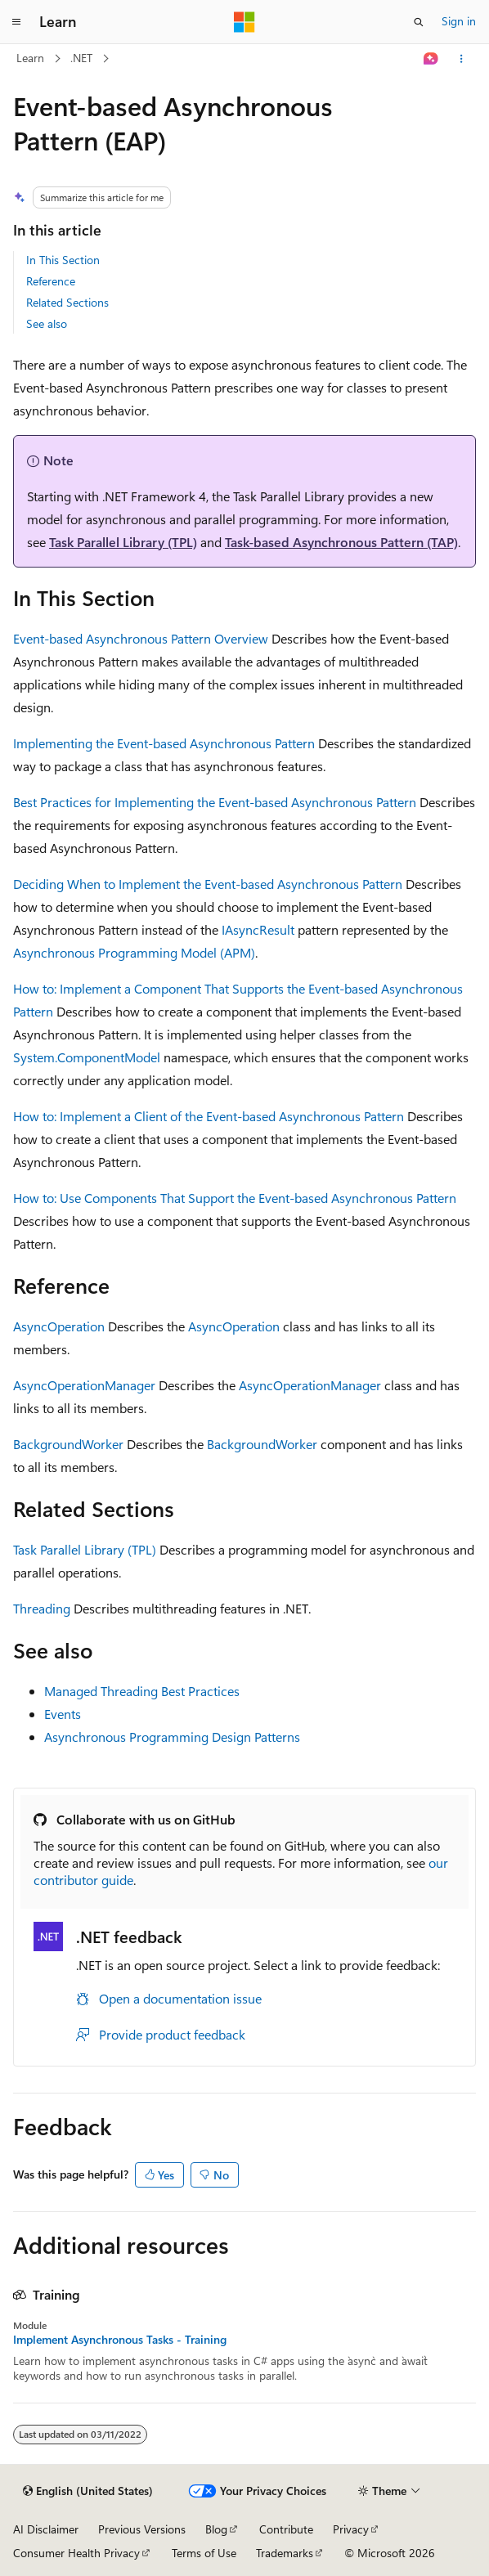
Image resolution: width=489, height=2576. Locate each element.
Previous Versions (142, 2529)
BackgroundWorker (68, 1443)
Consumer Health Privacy (76, 2552)
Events (62, 1713)
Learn (30, 57)
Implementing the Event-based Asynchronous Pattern (164, 743)
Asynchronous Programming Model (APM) (134, 952)
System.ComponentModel (86, 1057)
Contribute (286, 2529)
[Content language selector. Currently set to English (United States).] (88, 2491)
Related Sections (67, 302)
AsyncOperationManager (84, 1384)
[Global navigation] (16, 22)
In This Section (63, 259)
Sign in (459, 21)
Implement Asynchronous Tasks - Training (120, 2339)
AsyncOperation (59, 1326)
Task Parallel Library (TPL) (123, 541)
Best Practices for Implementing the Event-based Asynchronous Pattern (214, 801)
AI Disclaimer (46, 2529)
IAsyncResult (258, 929)
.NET (81, 57)
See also (46, 323)
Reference (50, 281)
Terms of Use (204, 2552)
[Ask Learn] (431, 59)
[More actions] (461, 59)
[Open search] (418, 22)
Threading (41, 1608)
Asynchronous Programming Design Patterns (172, 1736)
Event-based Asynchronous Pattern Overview (140, 638)
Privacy (351, 2529)
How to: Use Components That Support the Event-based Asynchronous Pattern (234, 1197)
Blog (216, 2529)
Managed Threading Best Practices (142, 1690)
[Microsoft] (244, 22)
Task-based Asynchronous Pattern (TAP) (341, 541)
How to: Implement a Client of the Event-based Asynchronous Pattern (208, 1115)
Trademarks (284, 2552)
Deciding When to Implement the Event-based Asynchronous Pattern (207, 883)
